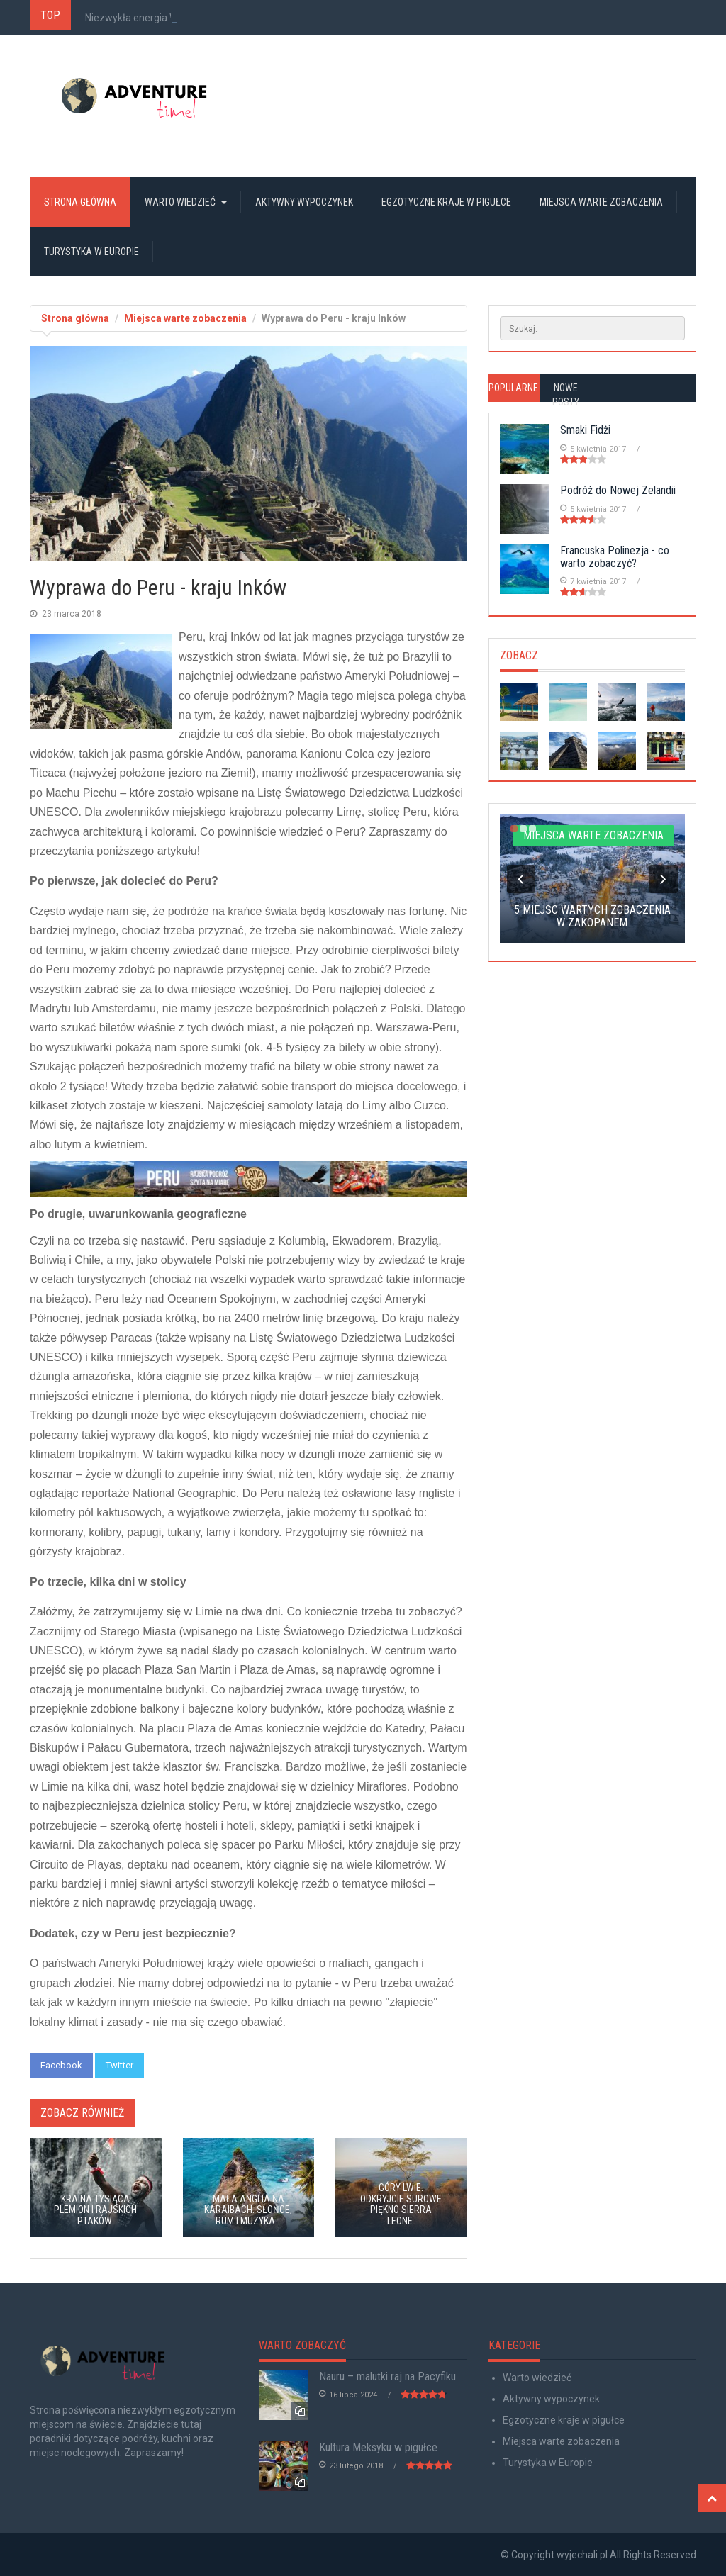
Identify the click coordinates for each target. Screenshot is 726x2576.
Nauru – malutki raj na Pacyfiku (387, 2376)
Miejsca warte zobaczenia (601, 202)
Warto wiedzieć (186, 202)
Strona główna (80, 202)
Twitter (119, 2065)
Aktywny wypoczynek (304, 202)
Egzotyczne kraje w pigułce (446, 202)
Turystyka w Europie (91, 251)
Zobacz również (82, 2112)
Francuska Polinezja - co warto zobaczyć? (614, 557)
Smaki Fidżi (585, 430)
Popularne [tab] (513, 387)
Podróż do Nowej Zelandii (618, 490)
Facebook (61, 2065)
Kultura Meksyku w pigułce (378, 2447)
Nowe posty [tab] (565, 395)
